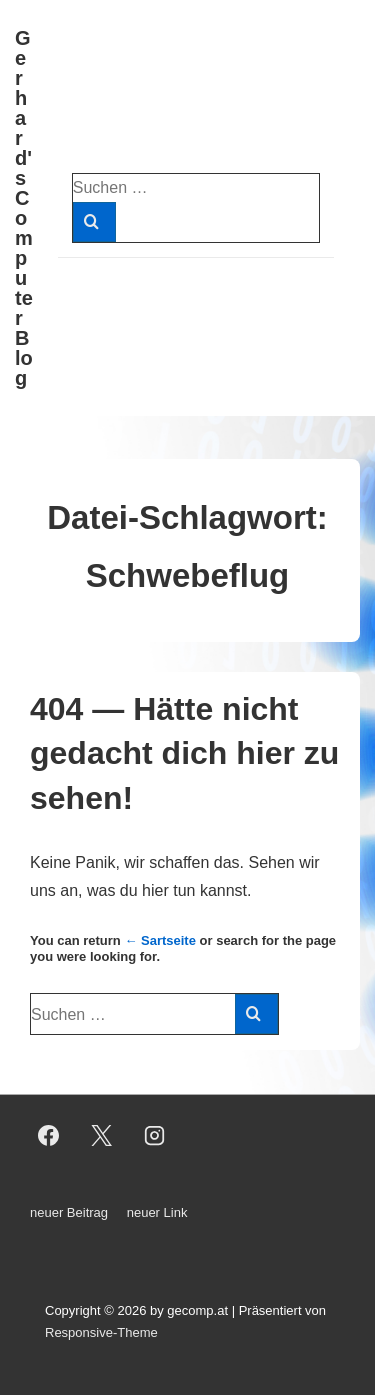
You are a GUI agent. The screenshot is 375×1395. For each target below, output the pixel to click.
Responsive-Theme (101, 1332)
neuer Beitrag (69, 1212)
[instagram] (155, 1136)
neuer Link (157, 1212)
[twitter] (102, 1136)
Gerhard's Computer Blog (24, 208)
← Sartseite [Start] (160, 940)
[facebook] (49, 1136)
